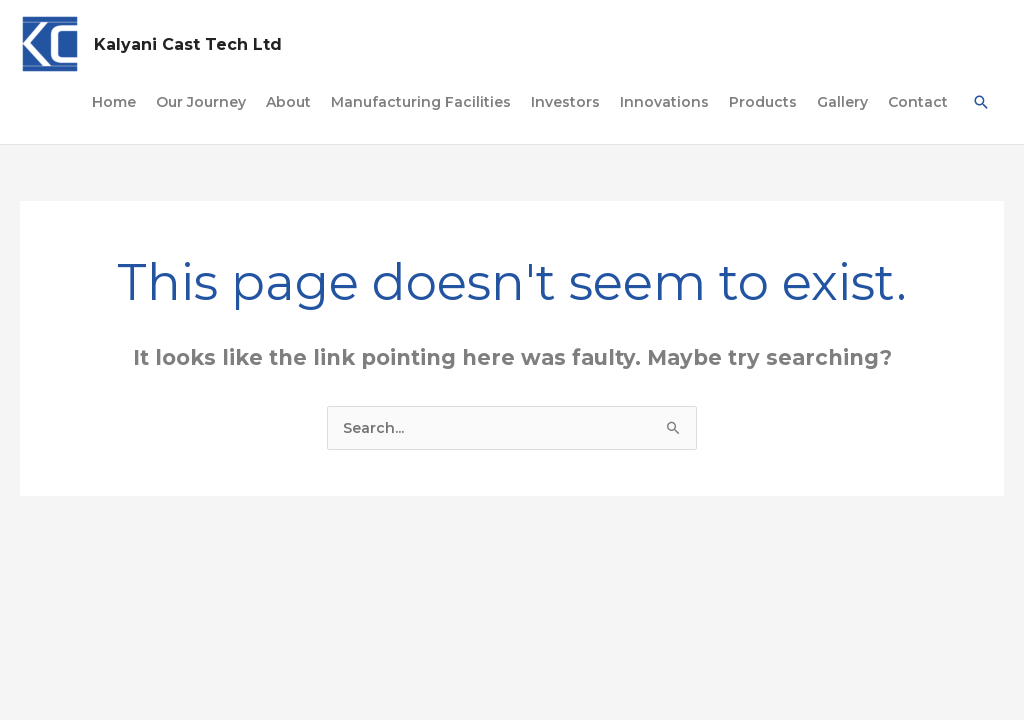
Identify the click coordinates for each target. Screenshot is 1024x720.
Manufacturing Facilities (421, 102)
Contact (918, 102)
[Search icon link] (981, 102)
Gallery (842, 102)
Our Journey (201, 102)
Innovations (664, 102)
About (288, 102)
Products (763, 102)
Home (114, 102)
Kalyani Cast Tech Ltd (188, 44)
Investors (565, 102)
